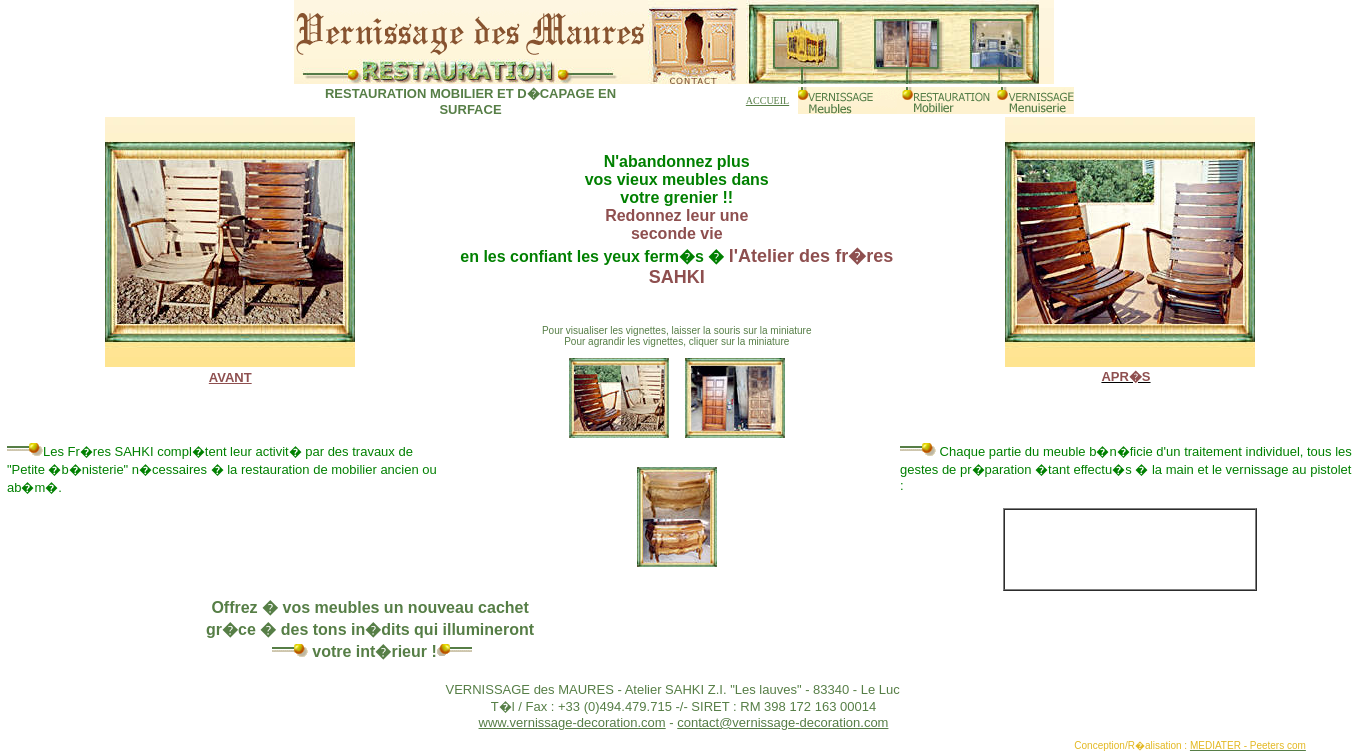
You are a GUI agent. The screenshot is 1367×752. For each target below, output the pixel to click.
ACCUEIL (767, 100)
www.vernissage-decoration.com (572, 722)
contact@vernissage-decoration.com (782, 722)
